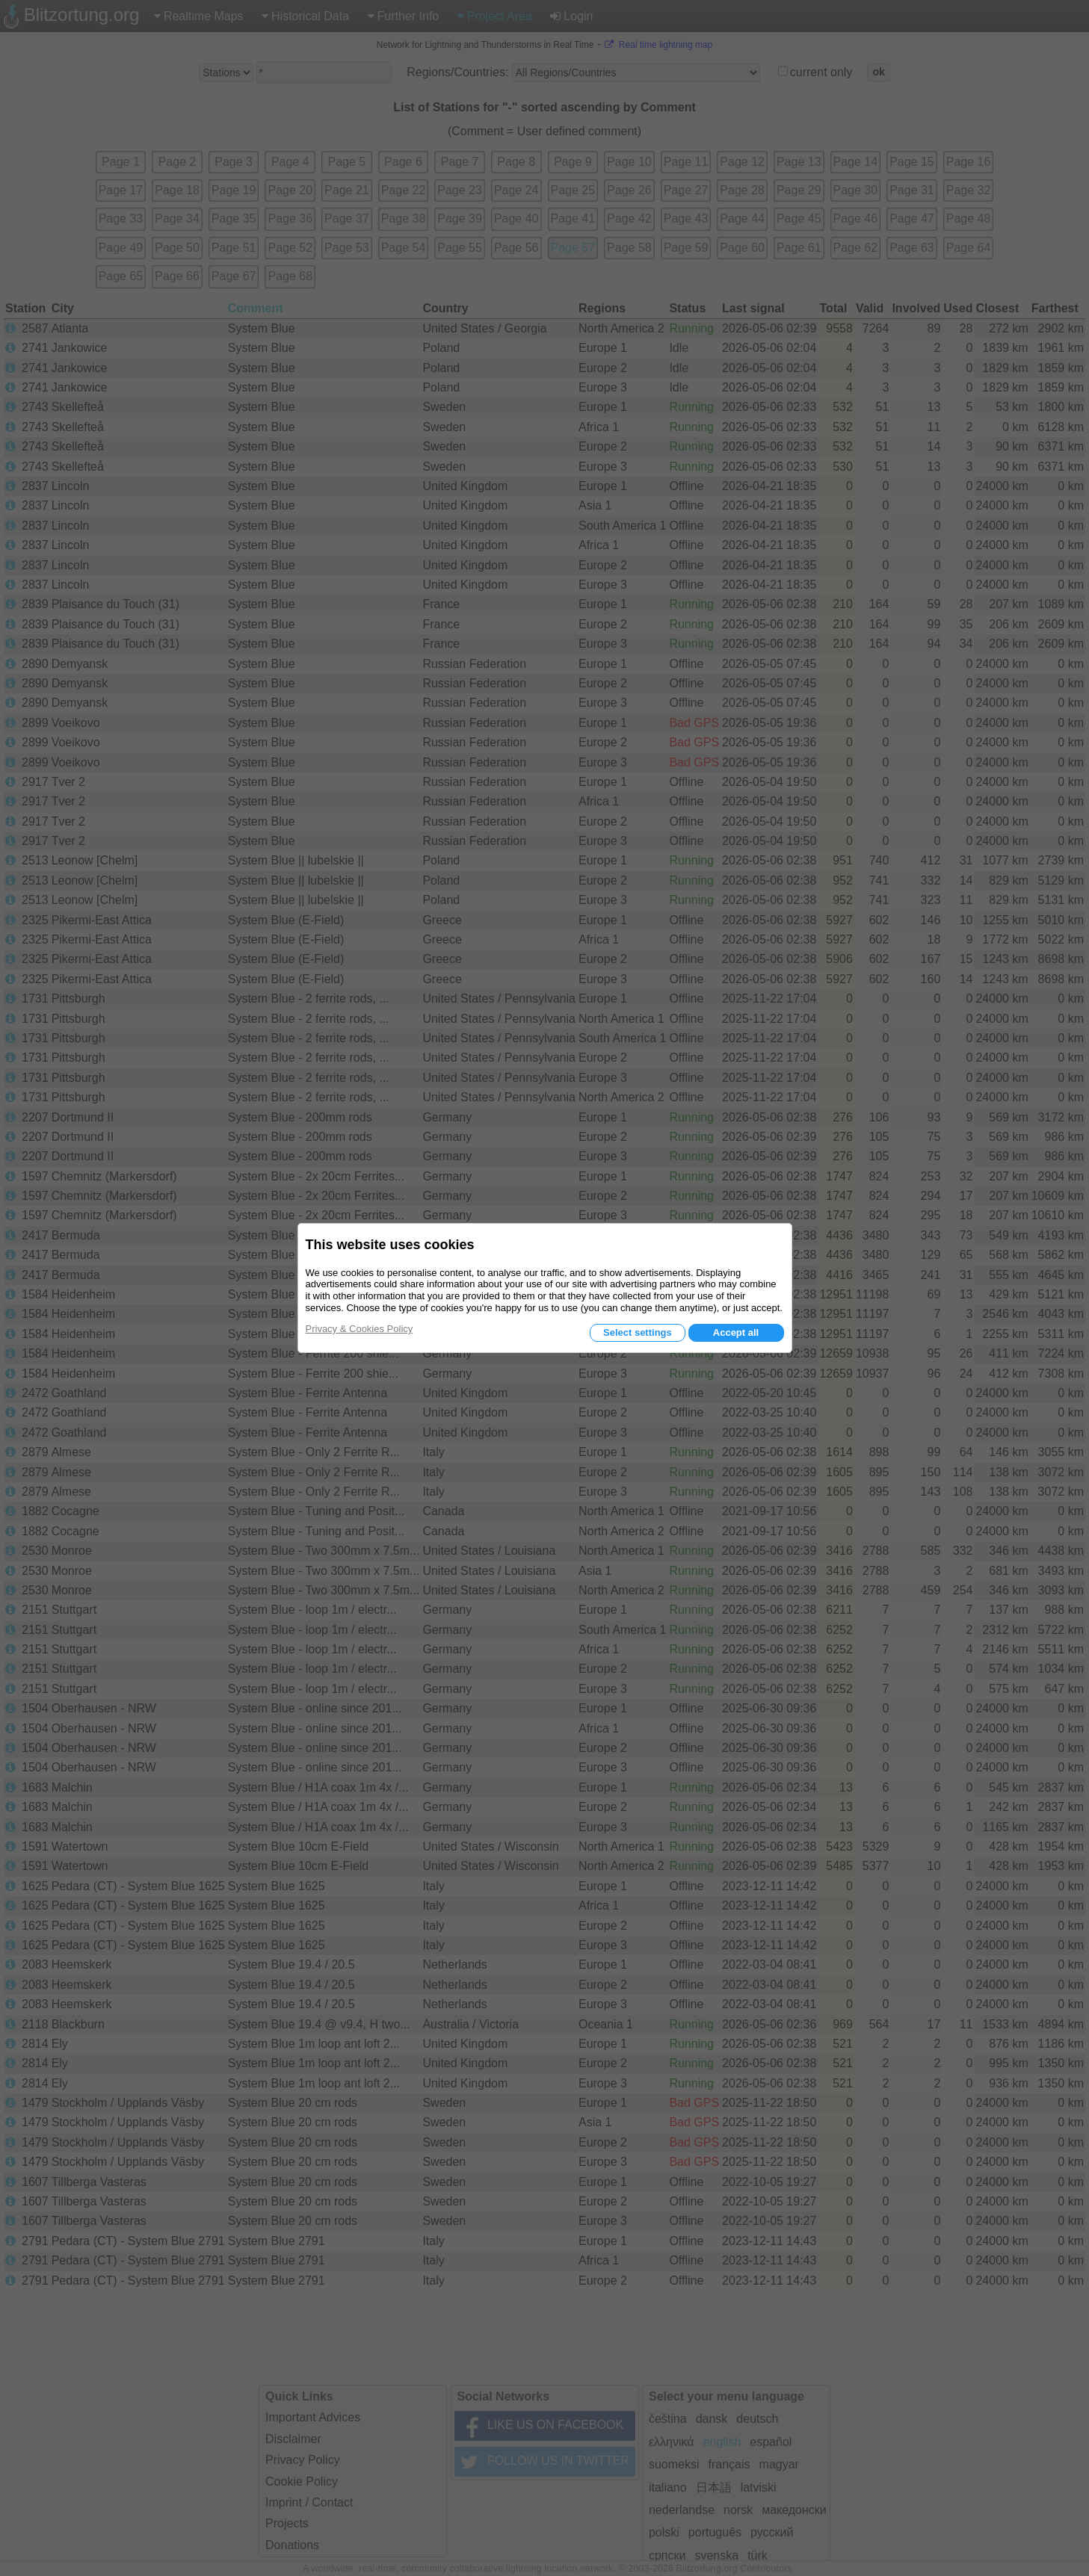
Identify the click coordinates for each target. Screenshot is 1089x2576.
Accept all (736, 1332)
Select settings (637, 1332)
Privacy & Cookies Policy (359, 1328)
